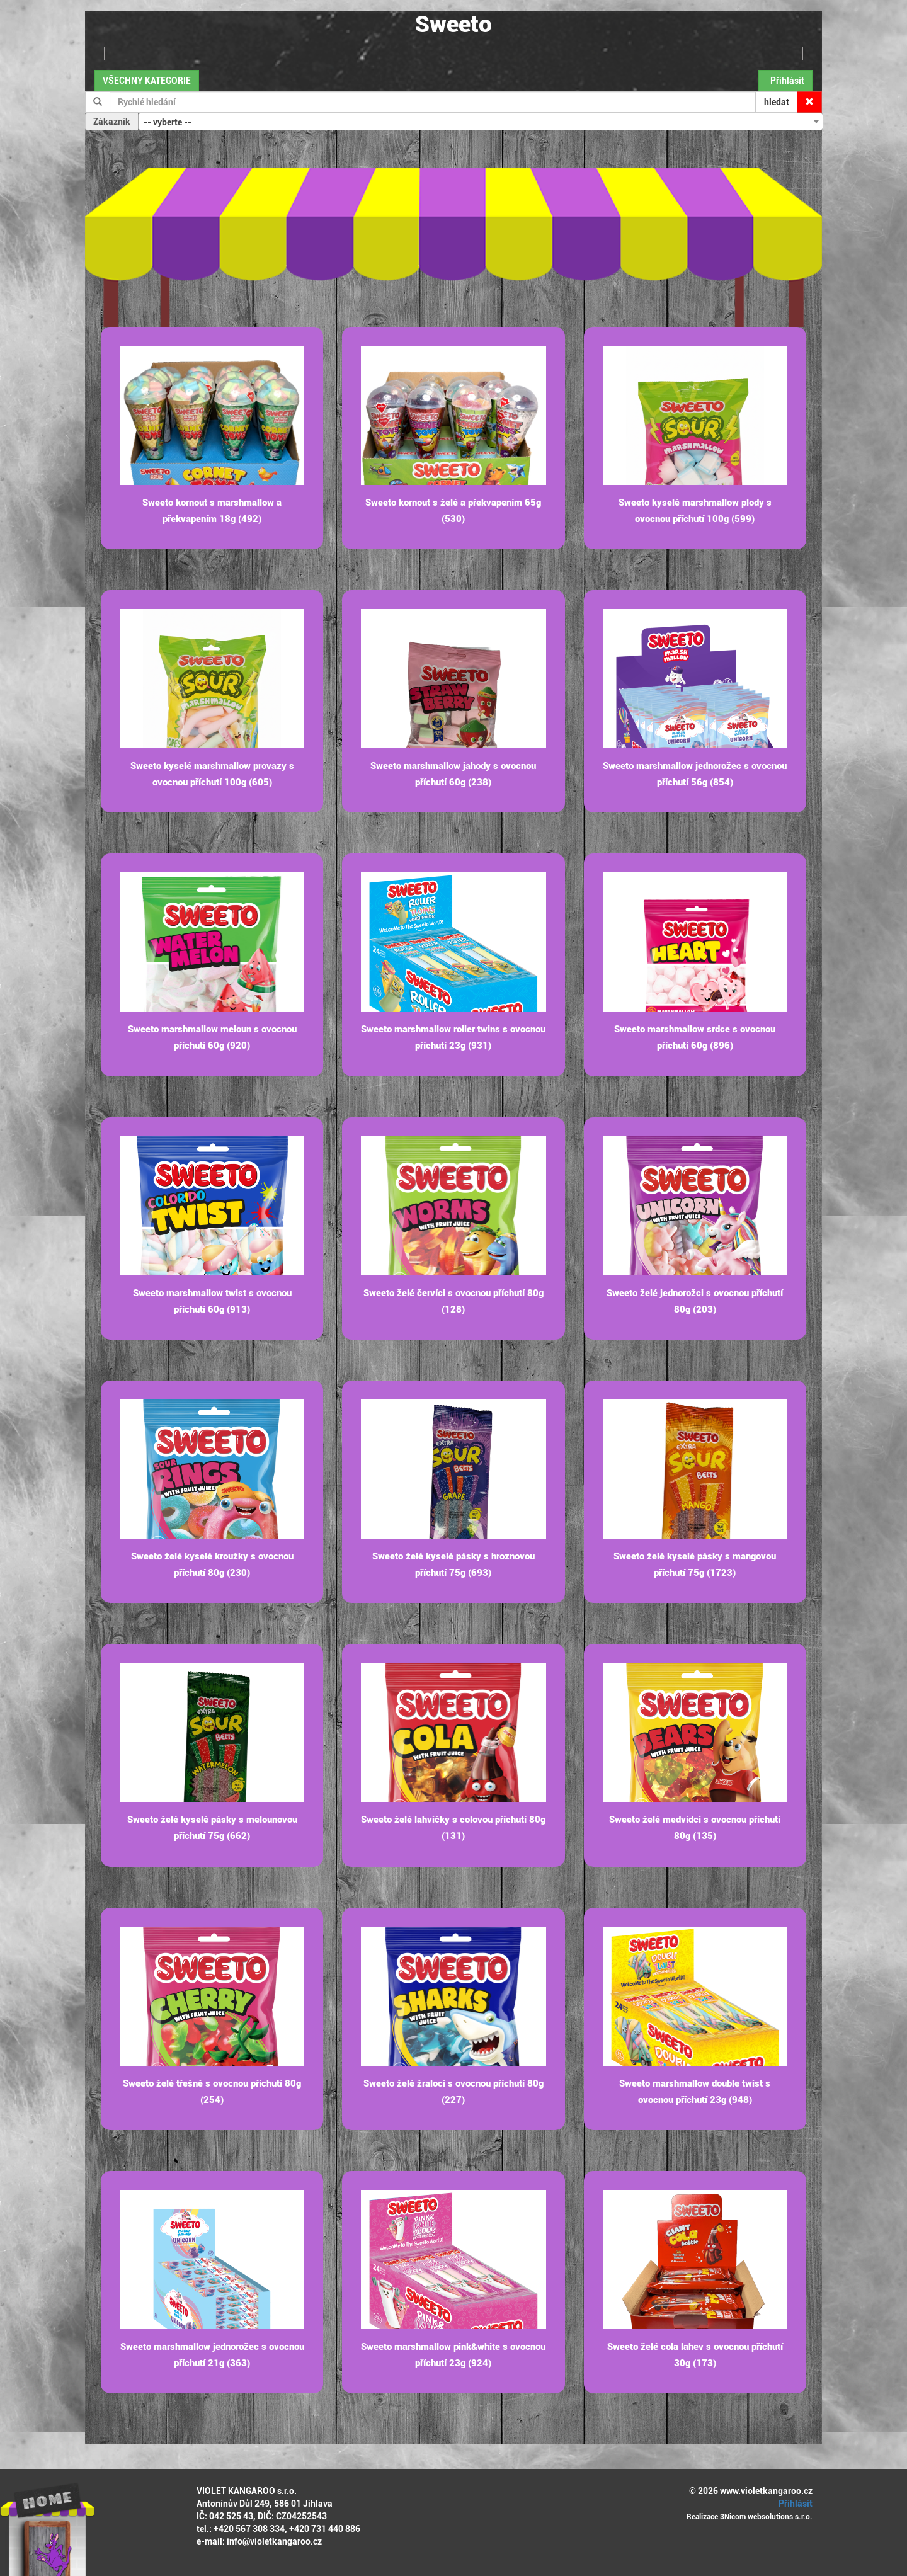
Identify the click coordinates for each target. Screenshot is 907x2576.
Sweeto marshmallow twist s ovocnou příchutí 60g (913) (212, 1301)
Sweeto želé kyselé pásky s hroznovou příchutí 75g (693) (453, 1564)
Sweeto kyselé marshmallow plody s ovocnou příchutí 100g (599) (695, 511)
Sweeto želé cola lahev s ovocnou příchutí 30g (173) (695, 2355)
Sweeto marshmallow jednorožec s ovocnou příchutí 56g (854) (695, 774)
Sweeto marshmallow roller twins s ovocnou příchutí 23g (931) (453, 1037)
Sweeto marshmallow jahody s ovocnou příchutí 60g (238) (453, 774)
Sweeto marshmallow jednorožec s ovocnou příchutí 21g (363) (212, 2355)
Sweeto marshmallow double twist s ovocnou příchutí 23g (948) (694, 2092)
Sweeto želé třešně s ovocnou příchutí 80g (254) (212, 2092)
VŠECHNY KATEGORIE (147, 81)
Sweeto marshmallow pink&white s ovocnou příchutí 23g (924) (453, 2355)
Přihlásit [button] (785, 81)
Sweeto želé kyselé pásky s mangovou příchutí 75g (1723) (694, 1564)
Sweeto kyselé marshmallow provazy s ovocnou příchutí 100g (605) (212, 774)
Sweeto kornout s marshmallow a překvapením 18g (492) (212, 511)
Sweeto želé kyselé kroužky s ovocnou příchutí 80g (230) (212, 1564)
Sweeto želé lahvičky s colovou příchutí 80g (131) (453, 1828)
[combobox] (480, 121)
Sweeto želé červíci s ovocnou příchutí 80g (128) (453, 1301)
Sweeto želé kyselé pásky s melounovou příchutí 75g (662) (212, 1828)
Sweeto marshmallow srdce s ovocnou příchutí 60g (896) (694, 1037)
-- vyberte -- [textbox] (167, 122)
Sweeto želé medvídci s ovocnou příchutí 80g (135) (694, 1828)
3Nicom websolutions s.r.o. (766, 2516)
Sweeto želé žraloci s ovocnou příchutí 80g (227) (453, 2092)
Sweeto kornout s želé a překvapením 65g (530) (453, 511)
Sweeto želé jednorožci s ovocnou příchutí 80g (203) (695, 1301)
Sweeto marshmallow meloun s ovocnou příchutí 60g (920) (212, 1037)
